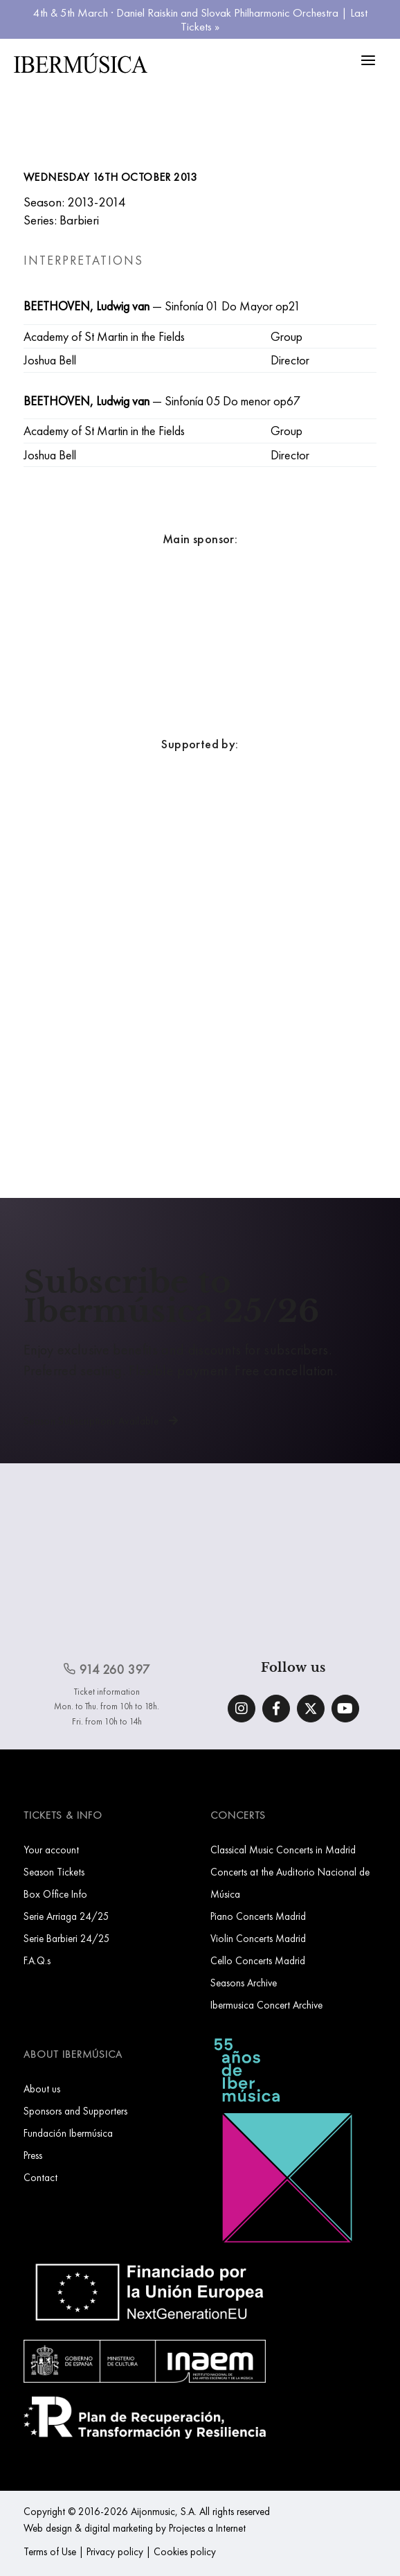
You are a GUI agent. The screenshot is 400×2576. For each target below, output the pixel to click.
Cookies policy (185, 2551)
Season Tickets (54, 1871)
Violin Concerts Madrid (258, 1938)
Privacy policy (115, 2551)
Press (33, 2155)
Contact (40, 2177)
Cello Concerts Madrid (257, 1960)
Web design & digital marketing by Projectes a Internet (135, 2527)
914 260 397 (106, 1669)
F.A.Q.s (37, 1960)
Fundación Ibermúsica (68, 2133)
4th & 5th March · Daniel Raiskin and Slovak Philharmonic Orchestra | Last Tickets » (200, 19)
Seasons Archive (243, 1982)
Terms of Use (50, 2551)
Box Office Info (55, 1893)
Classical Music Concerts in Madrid (283, 1849)
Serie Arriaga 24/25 (66, 1916)
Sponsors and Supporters (75, 2110)
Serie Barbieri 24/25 (67, 1938)
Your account (51, 1849)
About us (42, 2088)
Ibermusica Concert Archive (266, 2004)
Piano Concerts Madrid (258, 1916)
